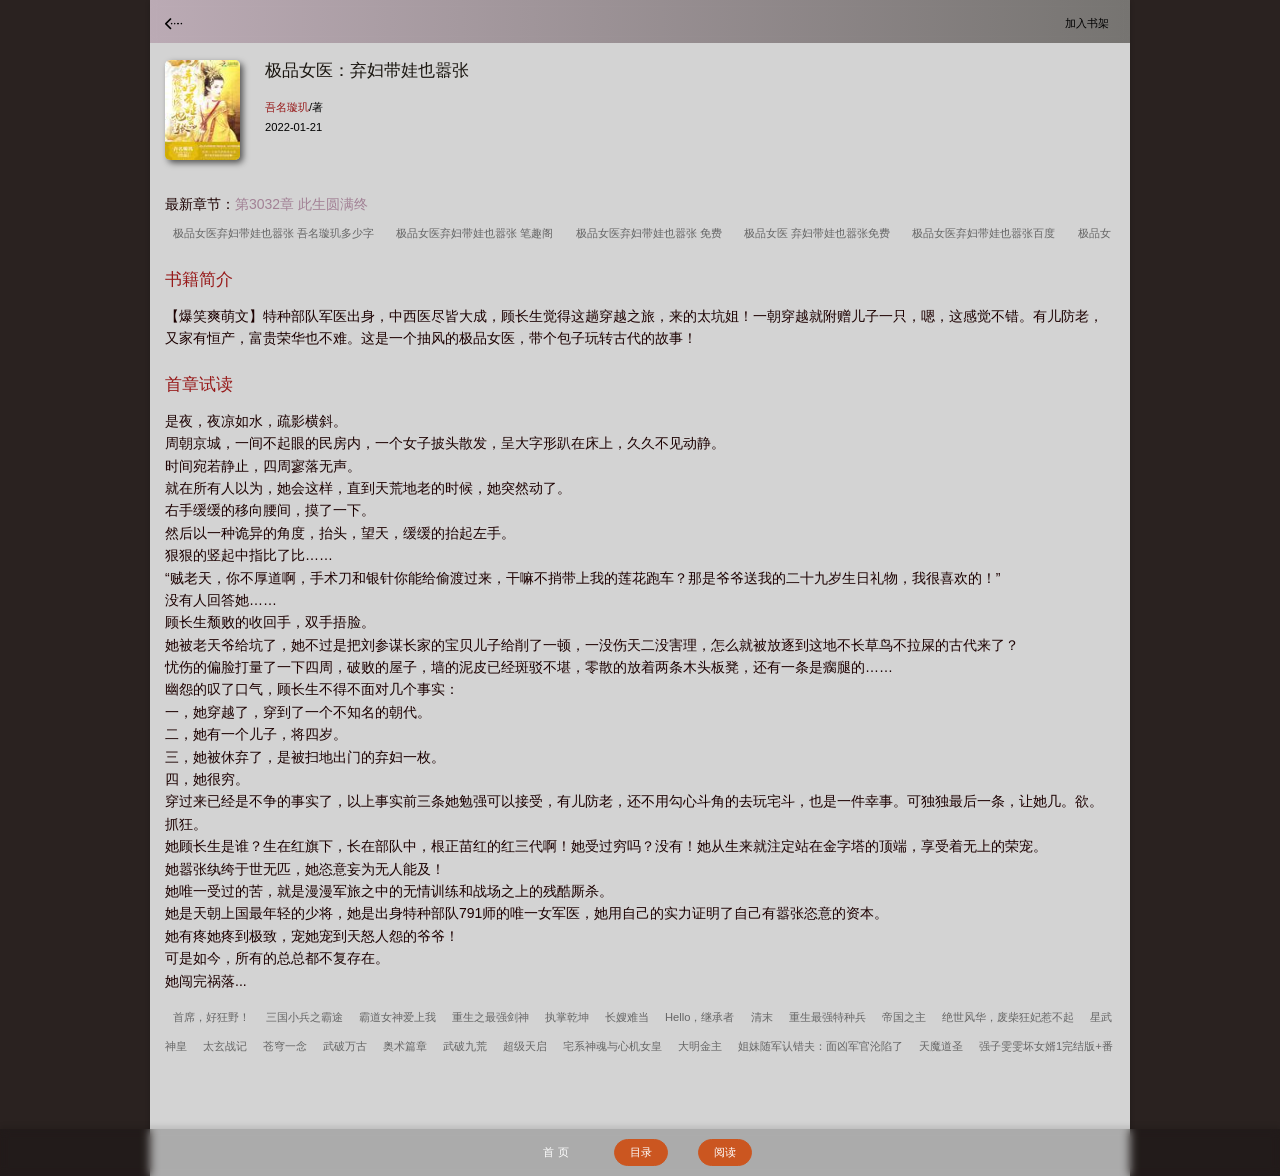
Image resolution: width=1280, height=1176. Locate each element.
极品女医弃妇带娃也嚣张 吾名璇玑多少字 (276, 233)
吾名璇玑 (287, 107)
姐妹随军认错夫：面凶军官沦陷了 (820, 1046)
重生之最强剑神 (490, 1017)
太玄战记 (225, 1046)
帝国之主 (904, 1017)
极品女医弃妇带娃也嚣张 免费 (652, 233)
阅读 (725, 1152)
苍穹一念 (285, 1046)
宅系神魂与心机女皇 (612, 1046)
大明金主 (700, 1046)
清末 (762, 1017)
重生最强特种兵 (827, 1017)
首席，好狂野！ (211, 1017)
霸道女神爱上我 (397, 1017)
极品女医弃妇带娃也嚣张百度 (986, 233)
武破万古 (345, 1046)
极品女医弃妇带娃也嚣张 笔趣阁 (477, 233)
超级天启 (525, 1046)
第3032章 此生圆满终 (301, 204)
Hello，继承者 (700, 1017)
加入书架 (1090, 22)
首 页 (555, 1152)
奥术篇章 (405, 1046)
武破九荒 (465, 1046)
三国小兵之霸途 (304, 1017)
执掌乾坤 (567, 1017)
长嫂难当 (627, 1017)
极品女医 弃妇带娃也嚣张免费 (820, 233)
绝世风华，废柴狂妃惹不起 (1008, 1017)
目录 (641, 1152)
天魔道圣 (941, 1046)
